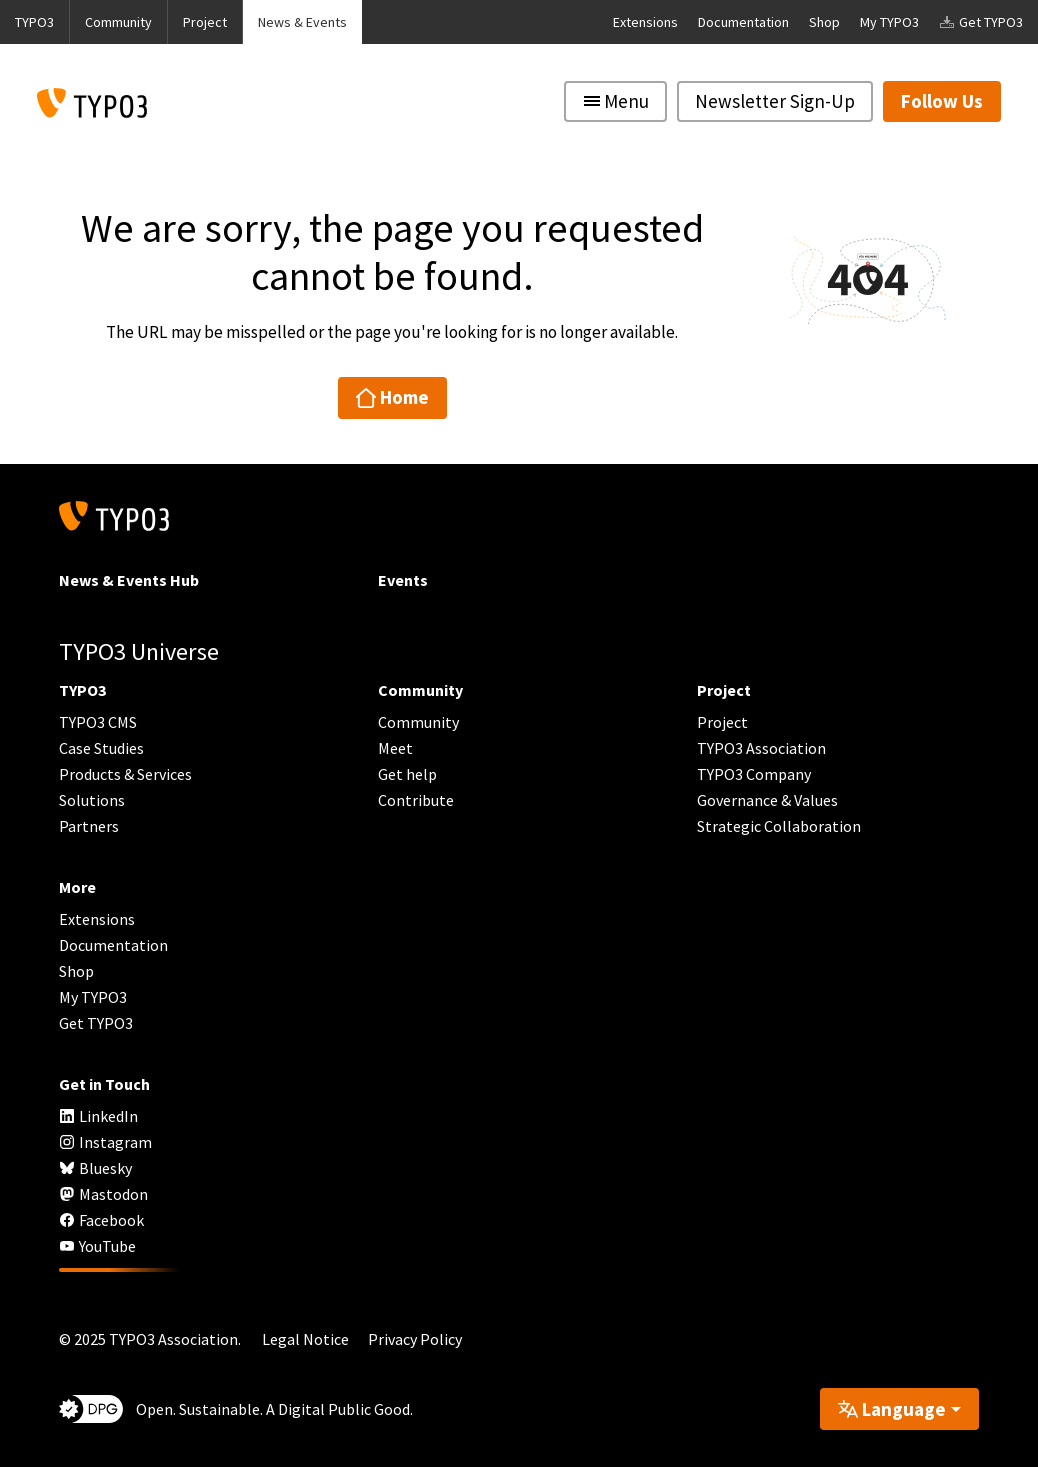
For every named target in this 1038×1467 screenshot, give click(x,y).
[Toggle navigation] (615, 101)
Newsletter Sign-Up (775, 101)
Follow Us (942, 101)
